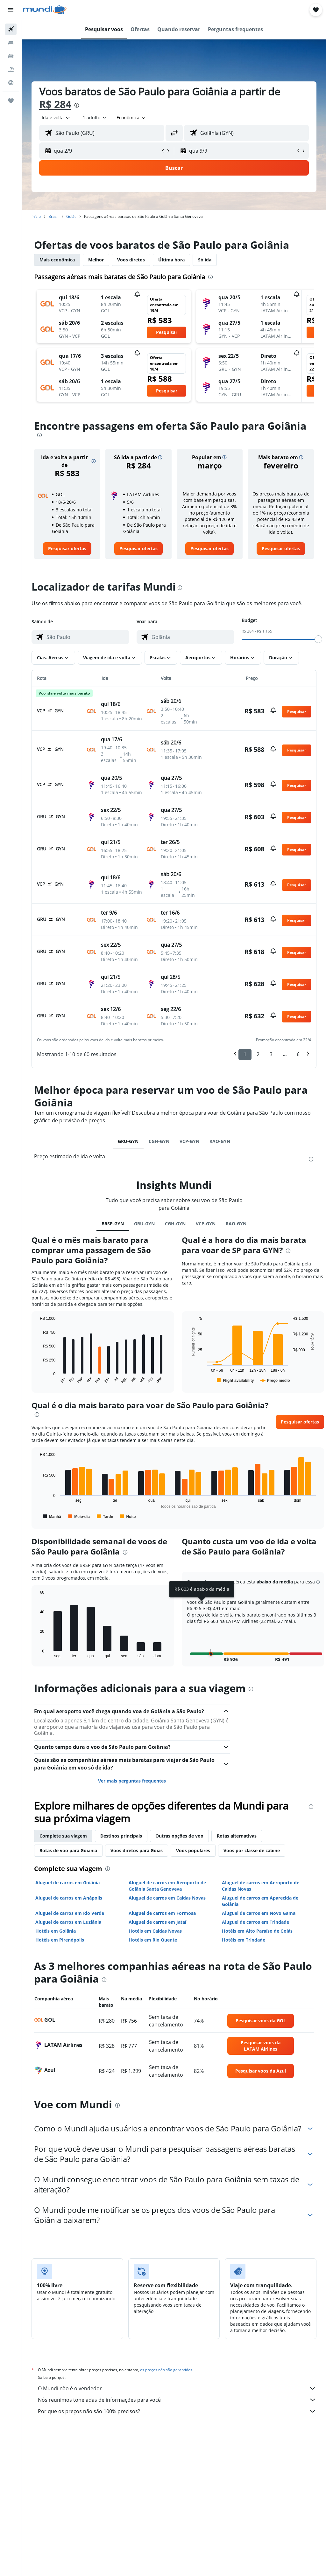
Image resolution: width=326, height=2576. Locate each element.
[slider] (318, 639)
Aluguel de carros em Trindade (255, 1922)
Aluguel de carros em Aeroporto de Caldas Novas (260, 1886)
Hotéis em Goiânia (55, 1931)
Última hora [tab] (171, 260)
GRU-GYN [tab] (128, 1141)
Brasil (53, 216)
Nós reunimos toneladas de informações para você (177, 2400)
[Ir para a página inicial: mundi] (45, 9)
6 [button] (298, 1054)
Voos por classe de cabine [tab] (251, 1850)
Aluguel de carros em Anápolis (68, 1898)
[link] (67, 548)
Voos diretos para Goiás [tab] (136, 1850)
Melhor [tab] (96, 260)
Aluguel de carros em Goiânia (67, 1883)
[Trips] (11, 100)
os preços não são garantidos (166, 2369)
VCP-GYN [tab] (189, 1141)
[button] (11, 10)
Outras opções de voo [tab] (179, 1836)
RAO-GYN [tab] (219, 1141)
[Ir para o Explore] (11, 82)
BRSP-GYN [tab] (113, 1224)
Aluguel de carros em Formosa (162, 1913)
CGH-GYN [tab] (159, 1141)
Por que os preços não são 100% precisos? (177, 2411)
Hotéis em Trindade (243, 1940)
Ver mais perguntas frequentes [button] (132, 1781)
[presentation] (77, 105)
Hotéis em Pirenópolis (59, 1940)
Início (36, 216)
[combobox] (131, 117)
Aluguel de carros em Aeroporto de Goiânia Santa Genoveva (167, 1886)
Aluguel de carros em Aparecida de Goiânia (260, 1901)
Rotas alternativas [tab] (237, 1836)
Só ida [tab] (204, 260)
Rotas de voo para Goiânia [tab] (68, 1850)
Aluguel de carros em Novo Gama (258, 1913)
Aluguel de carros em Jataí (157, 1922)
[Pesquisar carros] (11, 56)
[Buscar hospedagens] (11, 42)
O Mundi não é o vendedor (177, 2388)
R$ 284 (55, 104)
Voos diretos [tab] (131, 260)
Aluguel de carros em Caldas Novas (167, 1898)
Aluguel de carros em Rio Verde (69, 1913)
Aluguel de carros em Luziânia (68, 1922)
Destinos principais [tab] (121, 1836)
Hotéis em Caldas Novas (155, 1931)
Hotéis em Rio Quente (153, 1940)
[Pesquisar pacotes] (11, 69)
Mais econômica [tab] (57, 260)
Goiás (71, 216)
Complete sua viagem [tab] (63, 1836)
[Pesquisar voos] (11, 29)
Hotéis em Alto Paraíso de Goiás (257, 1931)
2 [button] (258, 1054)
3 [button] (271, 1054)
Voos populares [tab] (193, 1850)
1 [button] (245, 1054)
